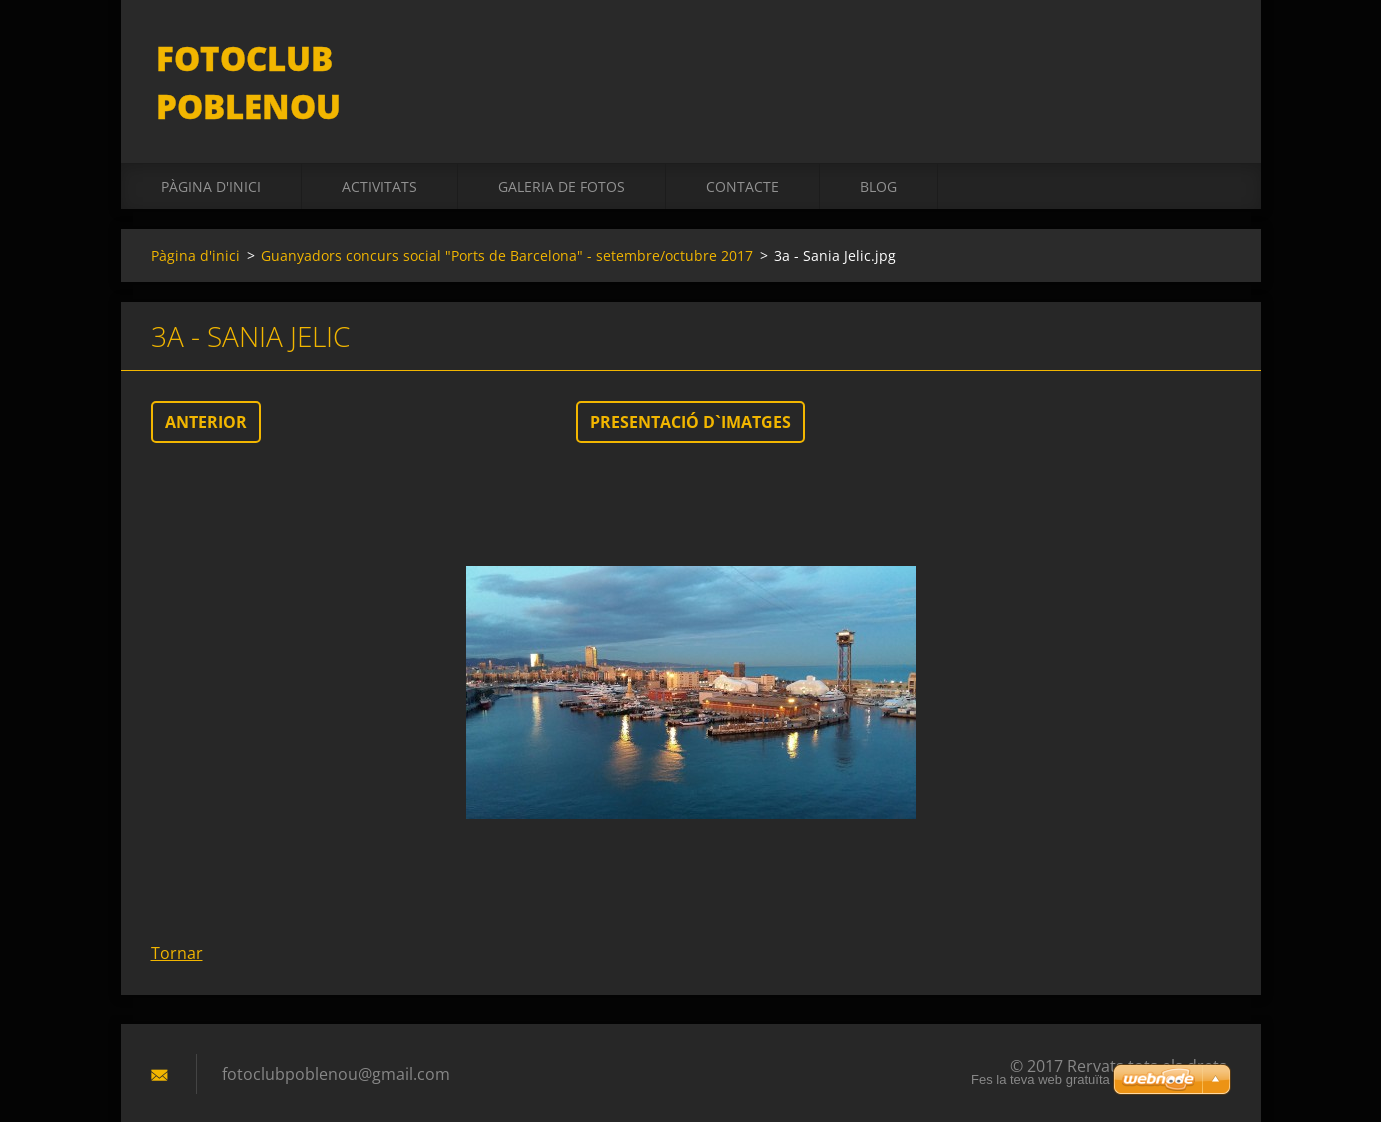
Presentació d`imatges (690, 387)
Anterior (206, 387)
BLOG (878, 151)
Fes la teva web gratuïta (1040, 1079)
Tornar (177, 918)
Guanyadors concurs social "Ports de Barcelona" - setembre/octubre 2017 (507, 220)
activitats (379, 151)
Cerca (1209, 58)
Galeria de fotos (561, 151)
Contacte (742, 151)
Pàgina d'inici (211, 151)
